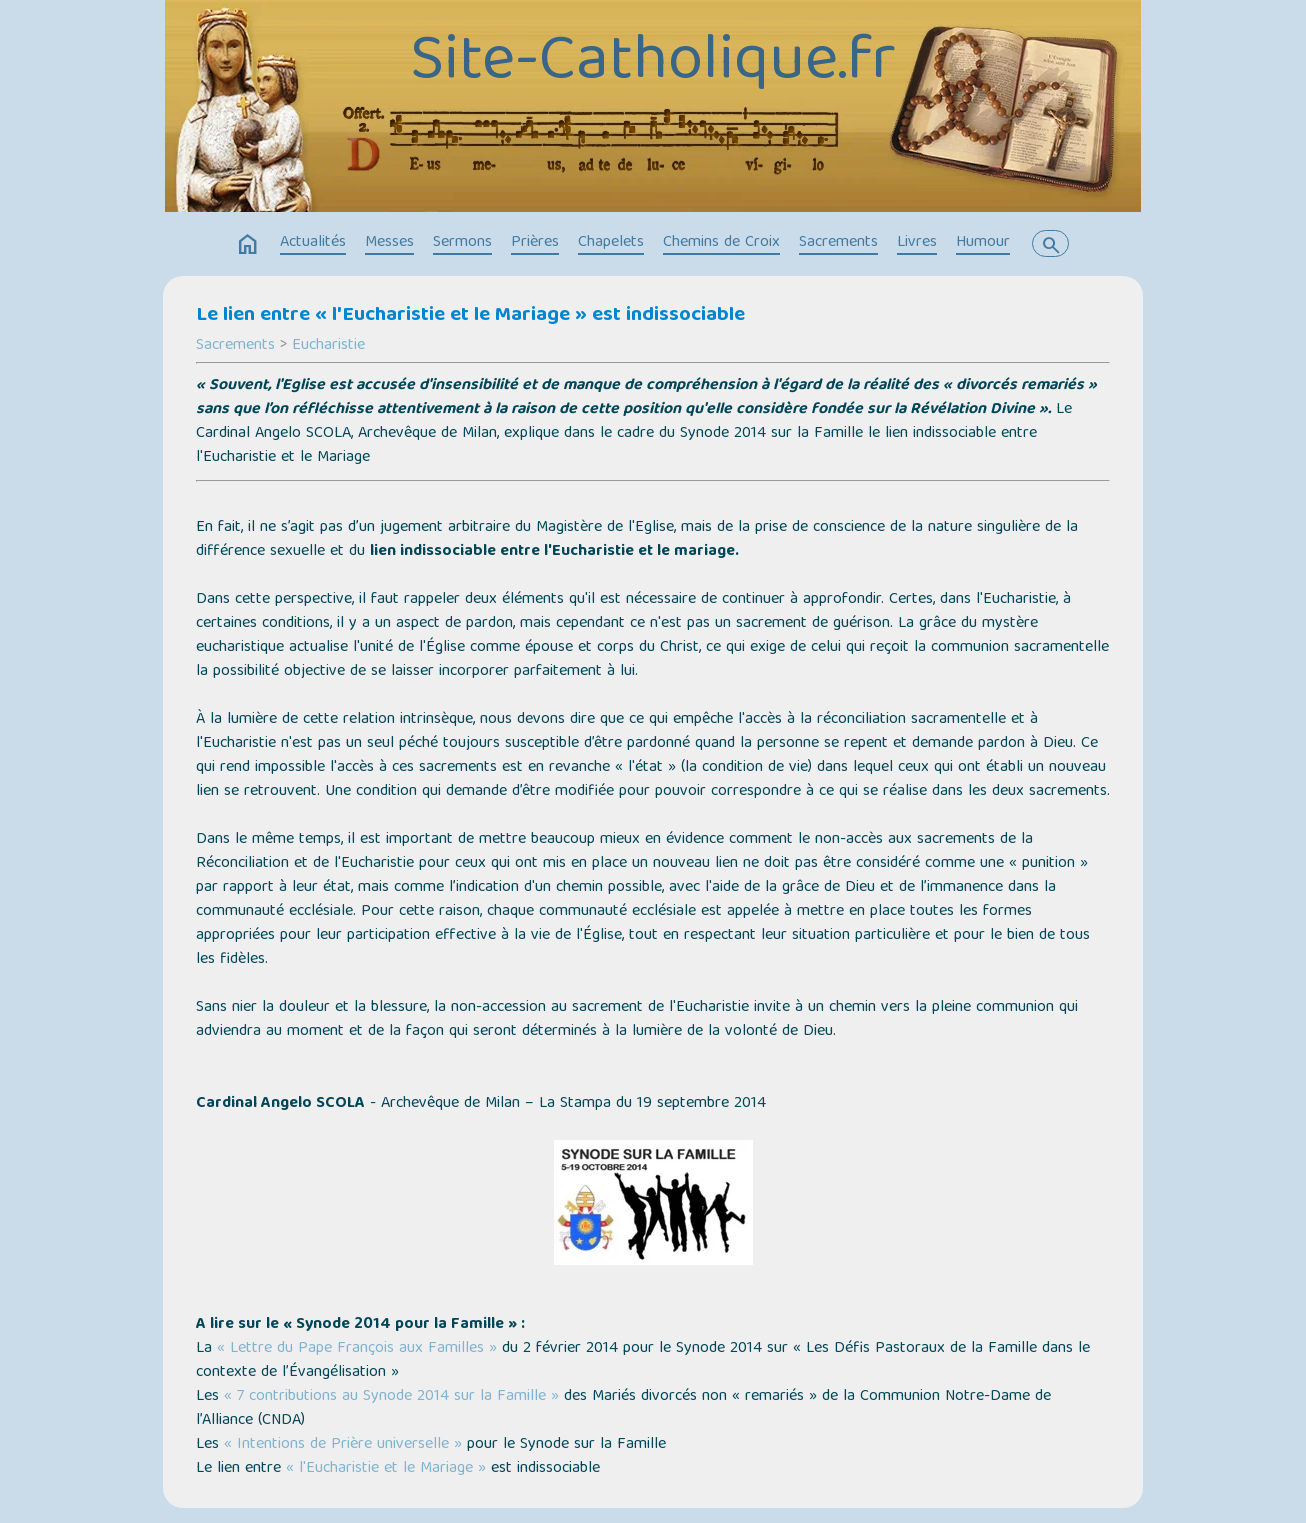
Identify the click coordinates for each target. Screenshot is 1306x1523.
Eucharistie (328, 346)
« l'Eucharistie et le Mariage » (386, 1469)
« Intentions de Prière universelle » (343, 1445)
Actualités (313, 243)
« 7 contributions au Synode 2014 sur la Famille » (391, 1397)
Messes (389, 243)
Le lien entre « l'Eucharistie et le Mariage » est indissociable (470, 316)
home (248, 245)
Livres (917, 243)
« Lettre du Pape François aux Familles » (357, 1349)
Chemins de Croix (721, 243)
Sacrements (838, 243)
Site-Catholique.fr (653, 64)
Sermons (462, 243)
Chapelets (611, 243)
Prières (535, 243)
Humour (983, 243)
